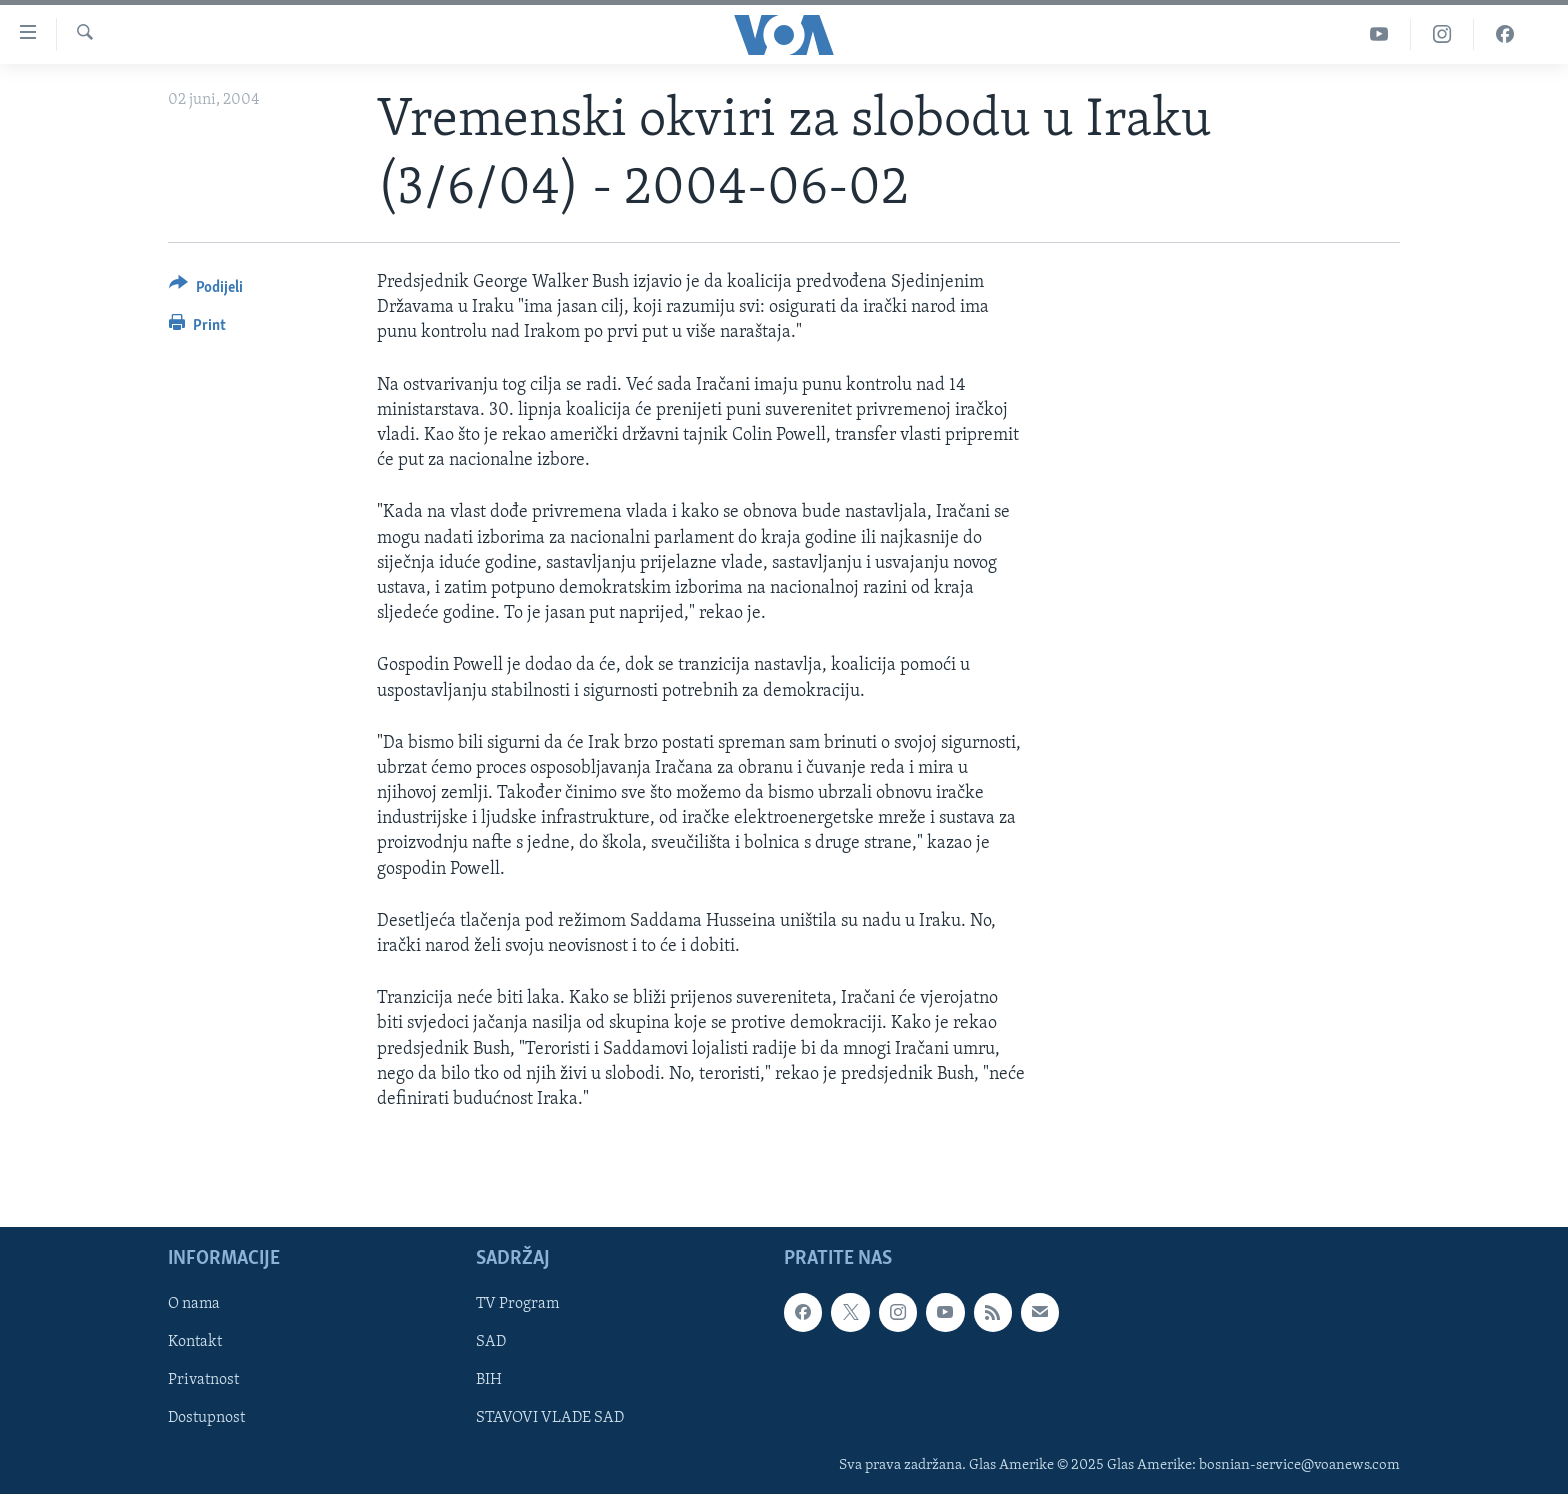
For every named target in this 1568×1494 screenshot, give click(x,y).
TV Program (517, 1304)
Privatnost (203, 1381)
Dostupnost (206, 1419)
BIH (489, 1381)
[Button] (206, 290)
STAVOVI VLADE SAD (550, 1419)
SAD (491, 1343)
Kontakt (195, 1343)
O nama (194, 1304)
